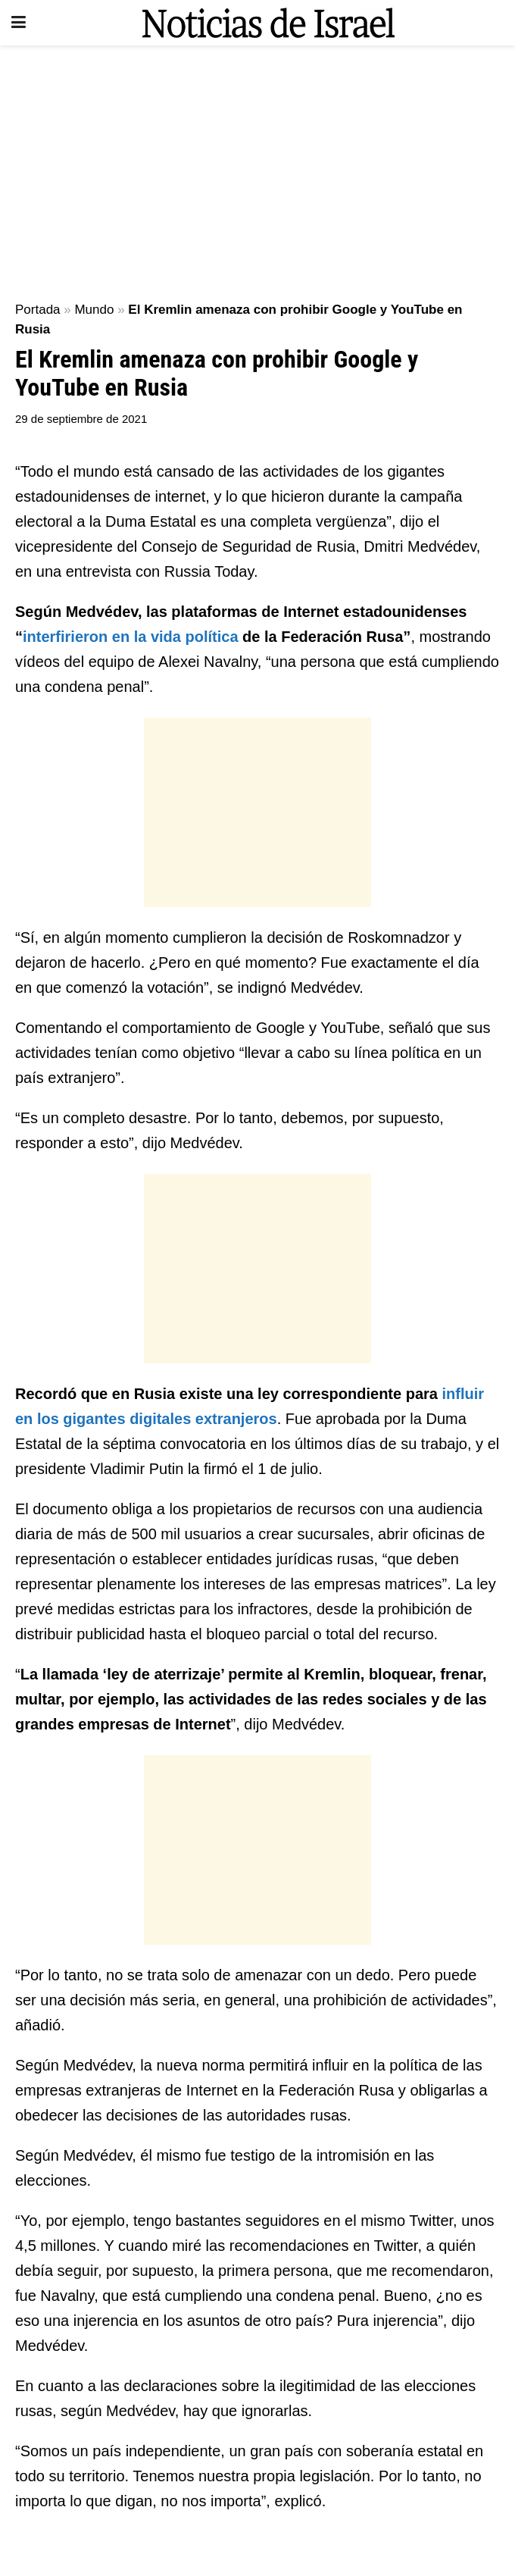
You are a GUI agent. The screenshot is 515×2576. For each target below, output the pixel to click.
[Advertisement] (257, 167)
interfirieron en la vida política (131, 636)
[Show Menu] (18, 22)
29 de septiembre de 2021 (81, 418)
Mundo (94, 309)
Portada (38, 309)
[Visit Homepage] (268, 23)
